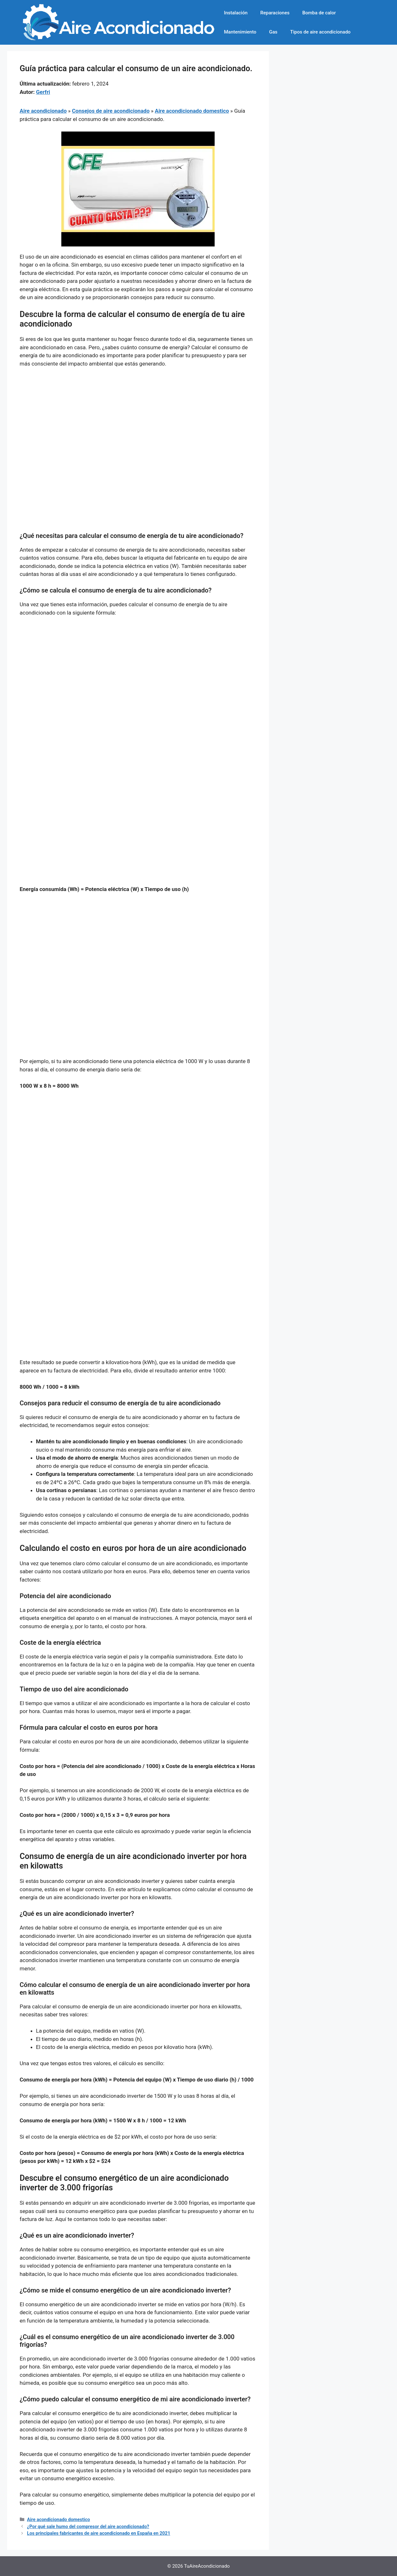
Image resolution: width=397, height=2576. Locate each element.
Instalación (236, 13)
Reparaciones (274, 13)
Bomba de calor (319, 13)
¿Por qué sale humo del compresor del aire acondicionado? (88, 2526)
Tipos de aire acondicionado (320, 32)
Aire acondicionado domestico (192, 111)
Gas (273, 32)
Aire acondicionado (43, 111)
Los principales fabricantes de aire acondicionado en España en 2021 (98, 2533)
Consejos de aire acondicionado (110, 111)
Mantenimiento (240, 32)
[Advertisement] (138, 420)
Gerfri (43, 92)
